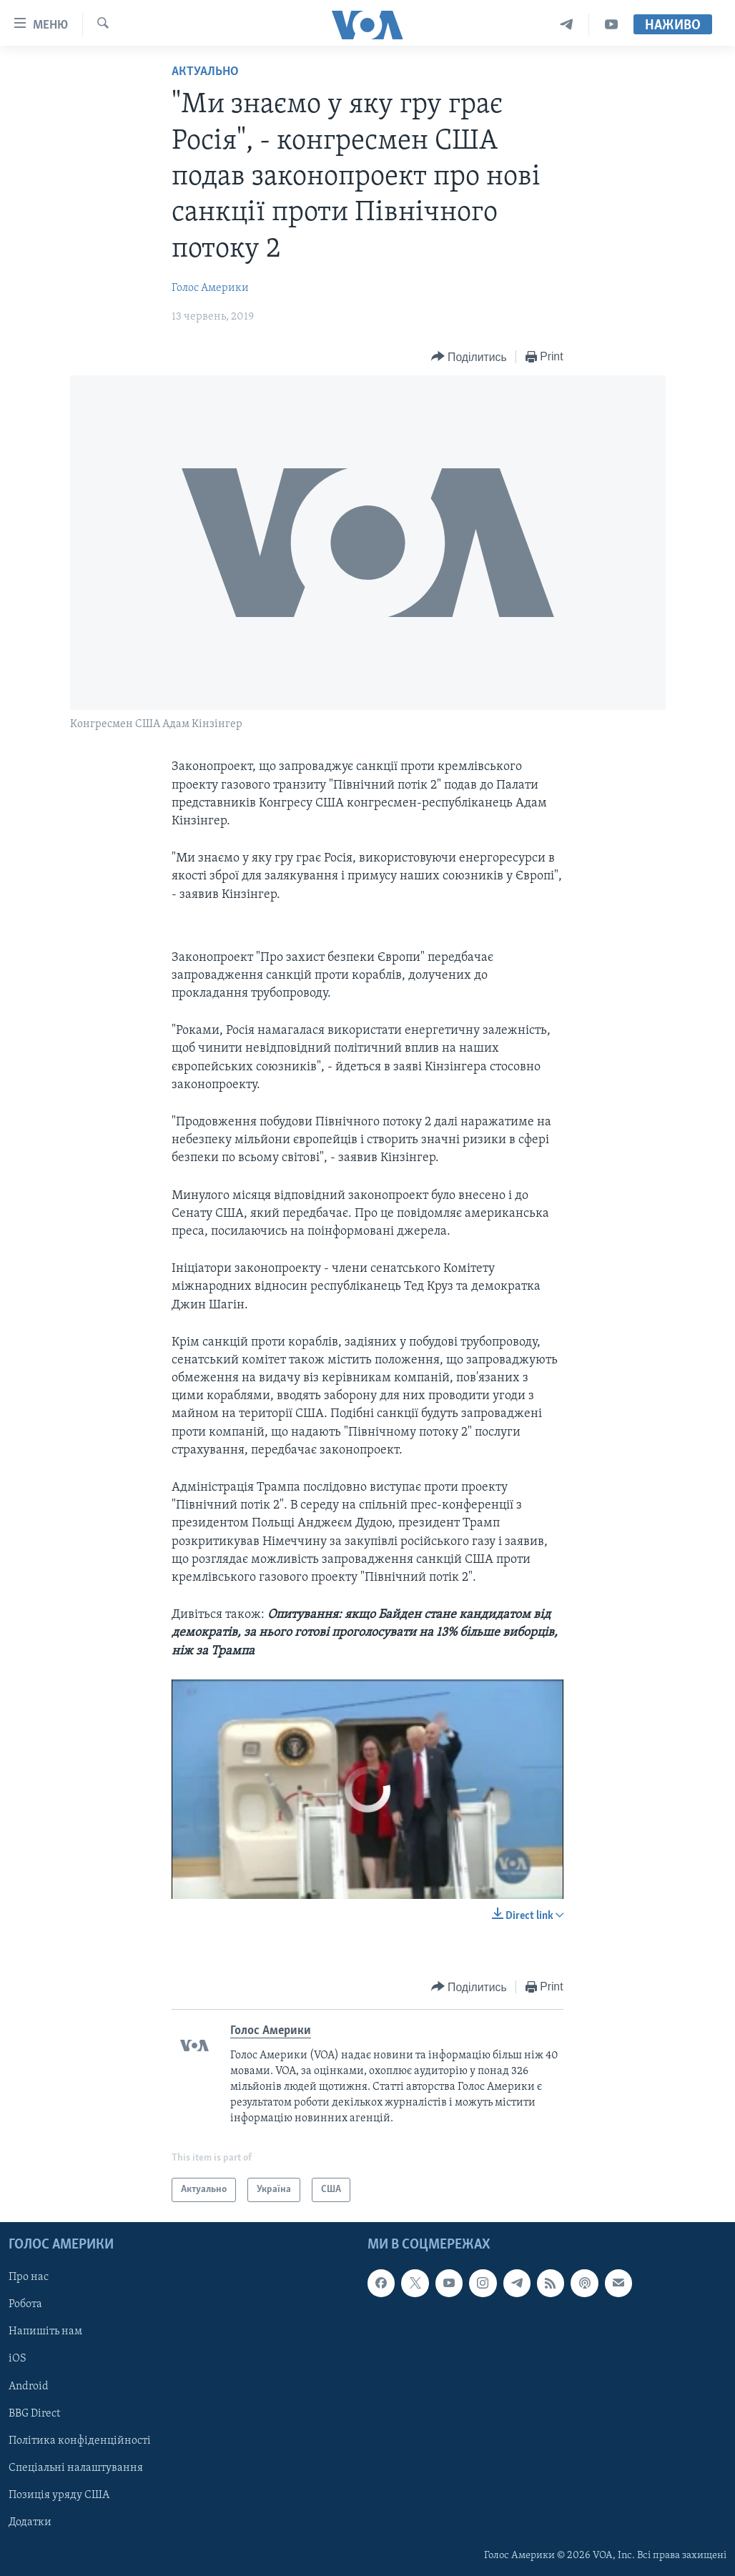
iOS (17, 2359)
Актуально (205, 72)
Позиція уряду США (59, 2495)
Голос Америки (210, 288)
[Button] (469, 357)
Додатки (30, 2522)
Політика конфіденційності (80, 2441)
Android (29, 2386)
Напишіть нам (45, 2332)
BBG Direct (34, 2413)
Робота (25, 2305)
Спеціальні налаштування (76, 2468)
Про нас (29, 2277)
